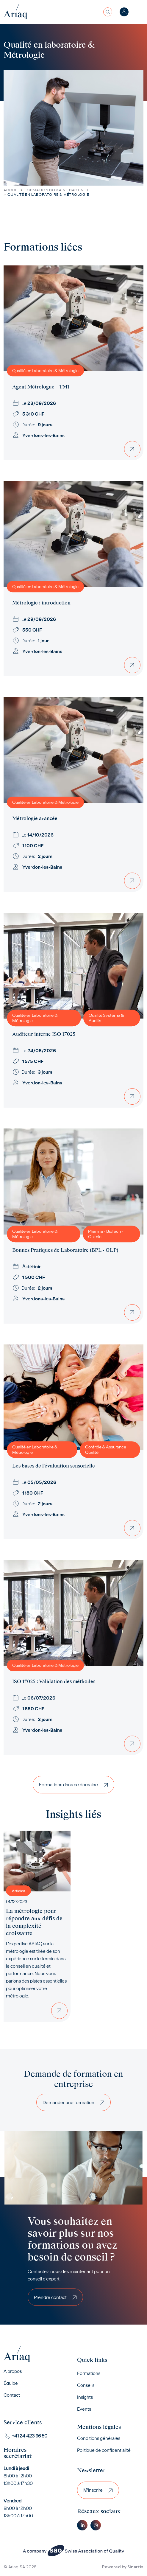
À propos (13, 2371)
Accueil (12, 190)
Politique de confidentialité (104, 2450)
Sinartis (135, 2566)
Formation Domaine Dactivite (57, 190)
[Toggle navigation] (140, 11)
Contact (12, 2395)
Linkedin (82, 2525)
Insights (85, 2397)
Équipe (11, 2383)
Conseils (85, 2385)
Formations (88, 2373)
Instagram (95, 2525)
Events (84, 2409)
